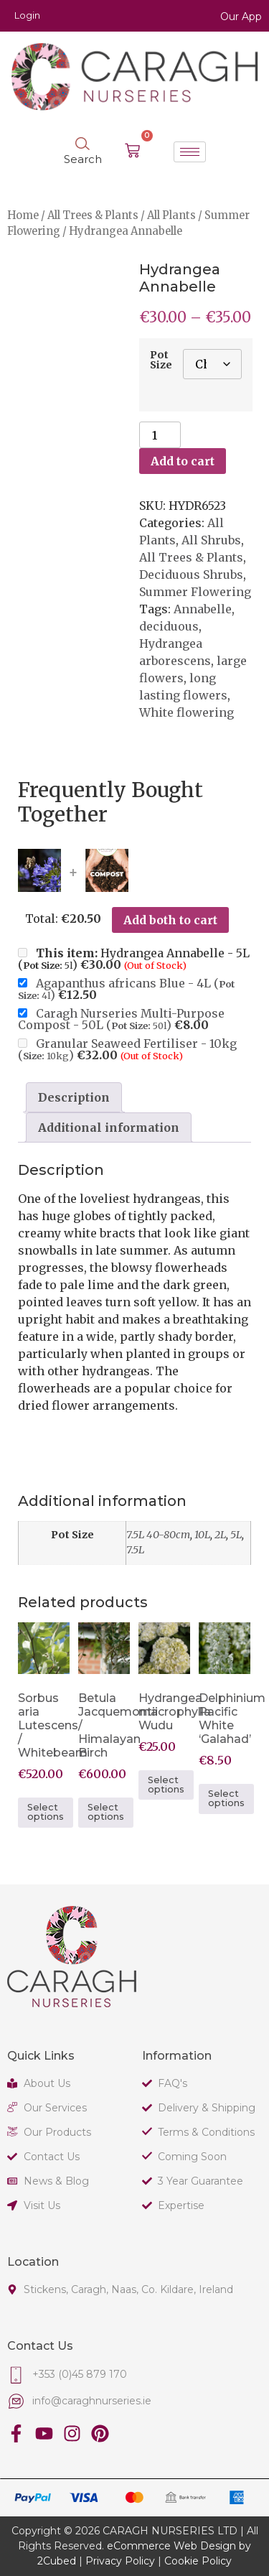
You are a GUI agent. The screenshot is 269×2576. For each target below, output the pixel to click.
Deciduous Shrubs (191, 574)
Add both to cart (170, 920)
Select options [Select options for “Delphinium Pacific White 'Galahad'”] (226, 1798)
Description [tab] (74, 1097)
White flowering (186, 712)
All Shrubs (211, 540)
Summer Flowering (195, 592)
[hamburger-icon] (190, 151)
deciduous (169, 626)
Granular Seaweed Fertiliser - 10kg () (127, 1049)
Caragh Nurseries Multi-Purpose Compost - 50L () (121, 1019)
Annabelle (203, 609)
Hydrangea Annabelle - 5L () (134, 958)
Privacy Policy (120, 2560)
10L (202, 1534)
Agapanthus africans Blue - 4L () (126, 989)
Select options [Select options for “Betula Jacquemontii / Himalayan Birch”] (106, 1812)
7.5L (135, 1549)
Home (23, 215)
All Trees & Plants (92, 215)
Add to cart (182, 461)
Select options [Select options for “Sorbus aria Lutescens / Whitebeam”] (45, 1812)
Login (27, 15)
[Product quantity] (160, 435)
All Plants (171, 215)
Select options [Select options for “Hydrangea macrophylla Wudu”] (166, 1785)
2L (220, 1534)
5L (236, 1534)
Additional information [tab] (108, 1127)
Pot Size (161, 360)
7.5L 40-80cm (158, 1534)
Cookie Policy (198, 2560)
